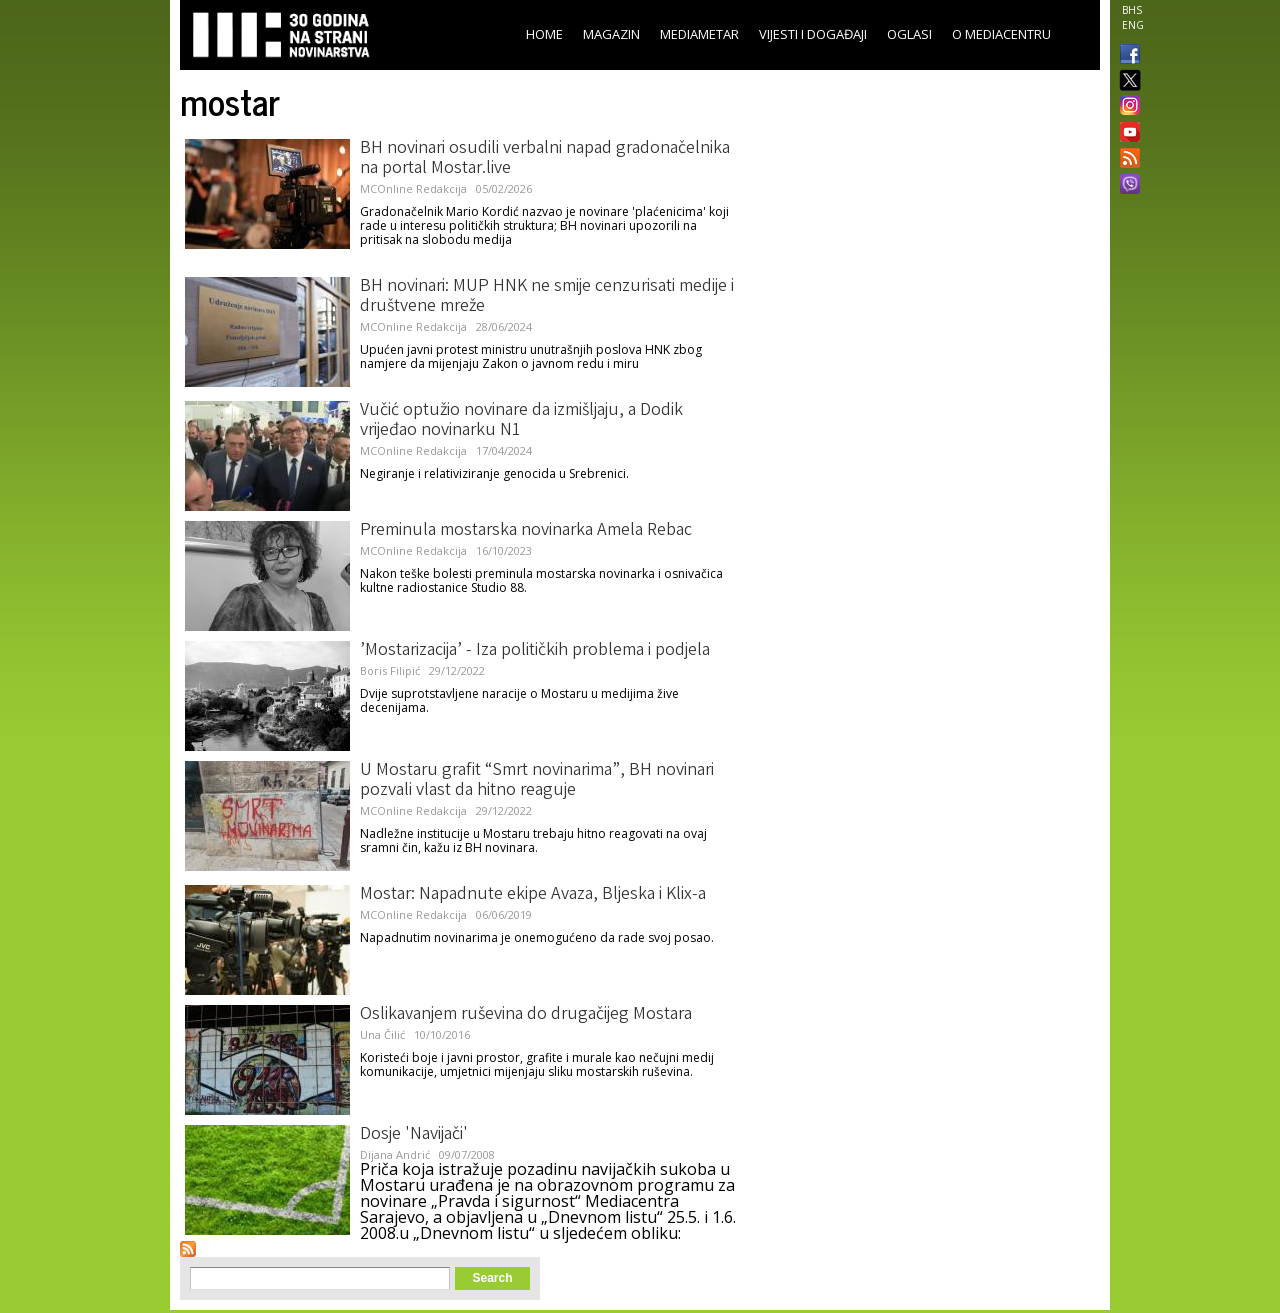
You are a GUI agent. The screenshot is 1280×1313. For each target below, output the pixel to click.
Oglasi (909, 34)
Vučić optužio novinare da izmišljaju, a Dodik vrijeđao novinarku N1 (521, 421)
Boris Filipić (390, 670)
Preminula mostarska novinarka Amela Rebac (526, 531)
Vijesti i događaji (813, 34)
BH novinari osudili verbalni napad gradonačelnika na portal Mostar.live (545, 159)
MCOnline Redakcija (413, 188)
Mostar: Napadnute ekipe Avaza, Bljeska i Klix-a (533, 895)
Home (544, 34)
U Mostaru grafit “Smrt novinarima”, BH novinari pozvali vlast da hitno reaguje (537, 781)
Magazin (611, 34)
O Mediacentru (1001, 34)
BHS (1132, 10)
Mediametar (699, 34)
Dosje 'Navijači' (414, 1135)
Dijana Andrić (395, 1154)
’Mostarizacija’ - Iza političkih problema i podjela (535, 651)
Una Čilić (382, 1034)
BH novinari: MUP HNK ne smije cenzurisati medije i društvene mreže (547, 297)
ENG (1133, 25)
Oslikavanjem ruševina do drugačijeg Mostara (526, 1015)
